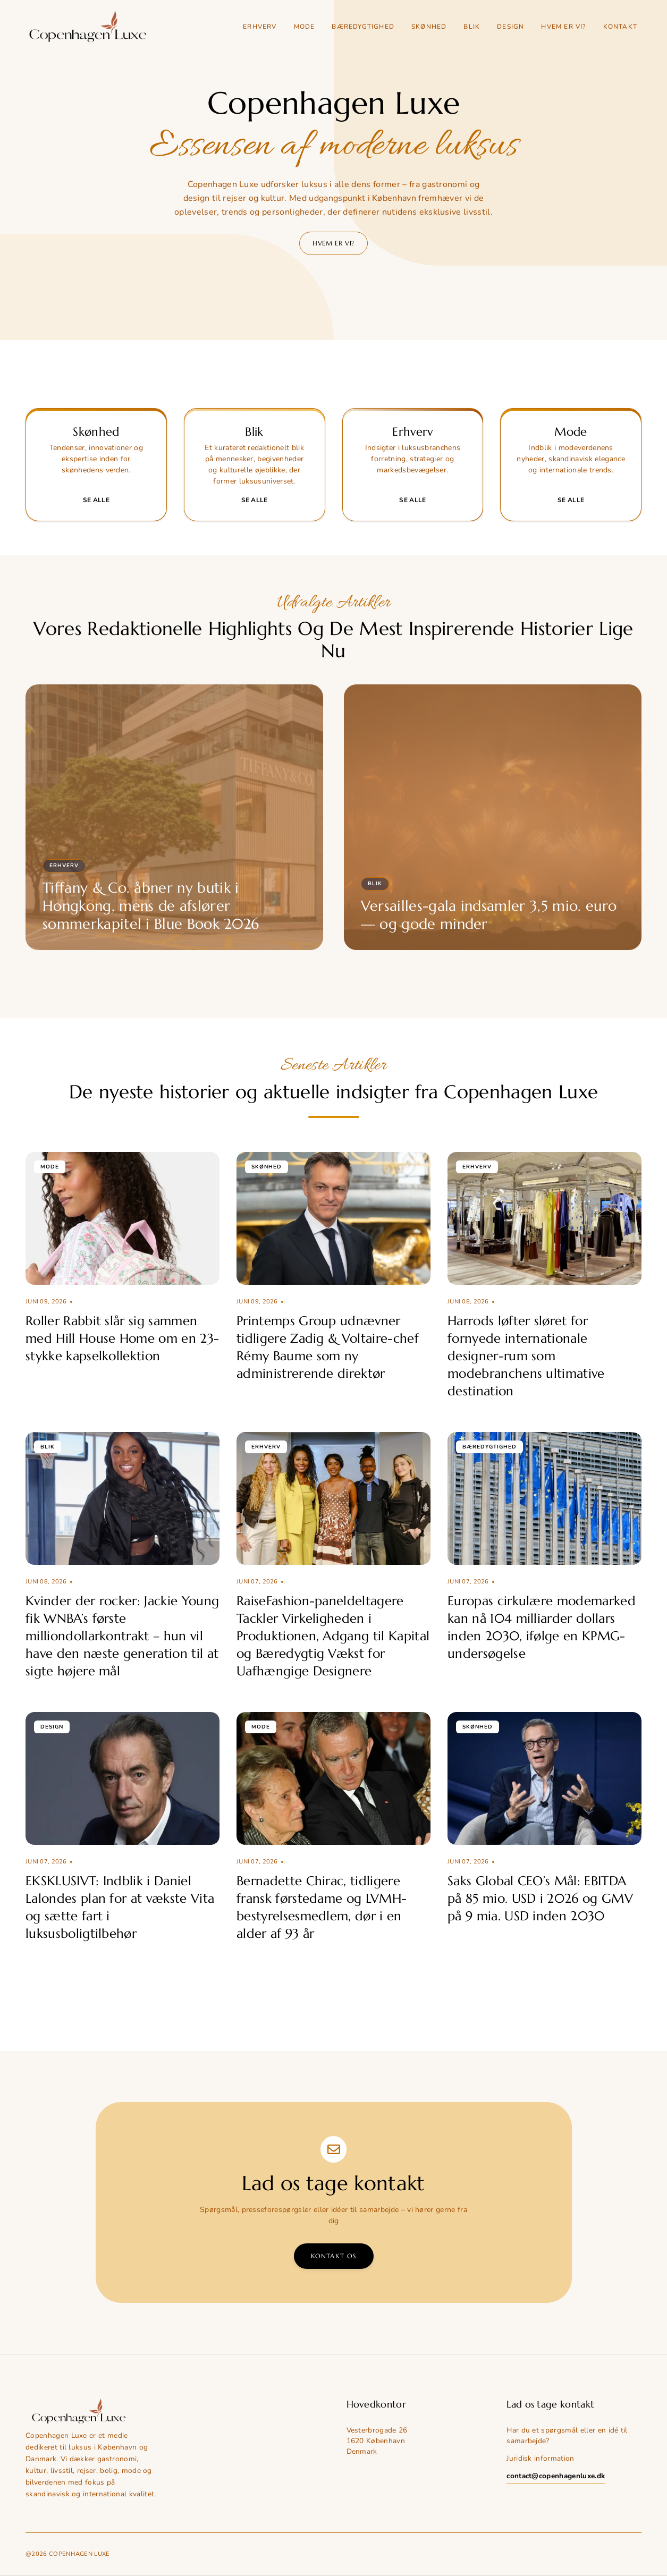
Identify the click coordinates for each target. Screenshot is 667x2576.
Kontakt (620, 26)
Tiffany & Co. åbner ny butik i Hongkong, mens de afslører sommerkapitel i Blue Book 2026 (151, 906)
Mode (304, 26)
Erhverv (259, 26)
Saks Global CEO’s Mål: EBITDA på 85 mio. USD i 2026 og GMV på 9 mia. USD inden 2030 (540, 1898)
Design (510, 26)
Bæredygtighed (363, 26)
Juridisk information (540, 2458)
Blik (471, 26)
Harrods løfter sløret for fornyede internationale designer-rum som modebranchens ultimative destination (526, 1356)
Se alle (96, 500)
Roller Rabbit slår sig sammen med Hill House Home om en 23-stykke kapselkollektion (122, 1338)
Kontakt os (334, 2256)
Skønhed (428, 26)
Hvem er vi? (563, 26)
